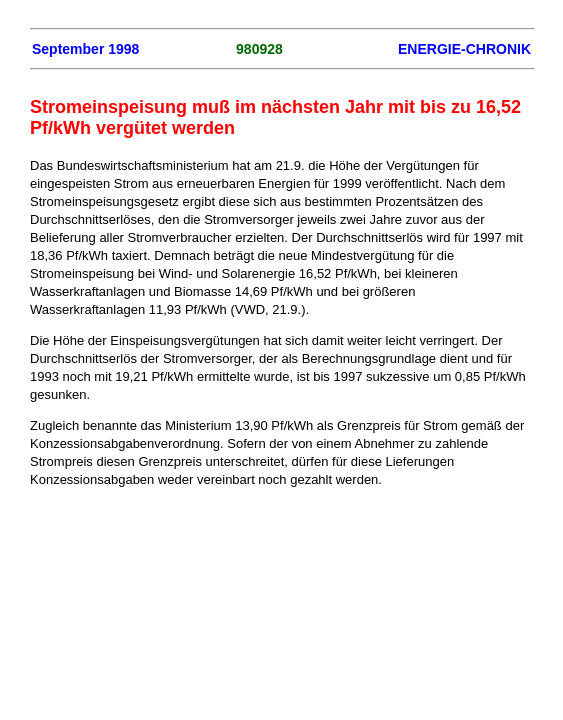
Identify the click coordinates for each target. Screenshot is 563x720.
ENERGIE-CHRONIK (464, 49)
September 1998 (85, 49)
